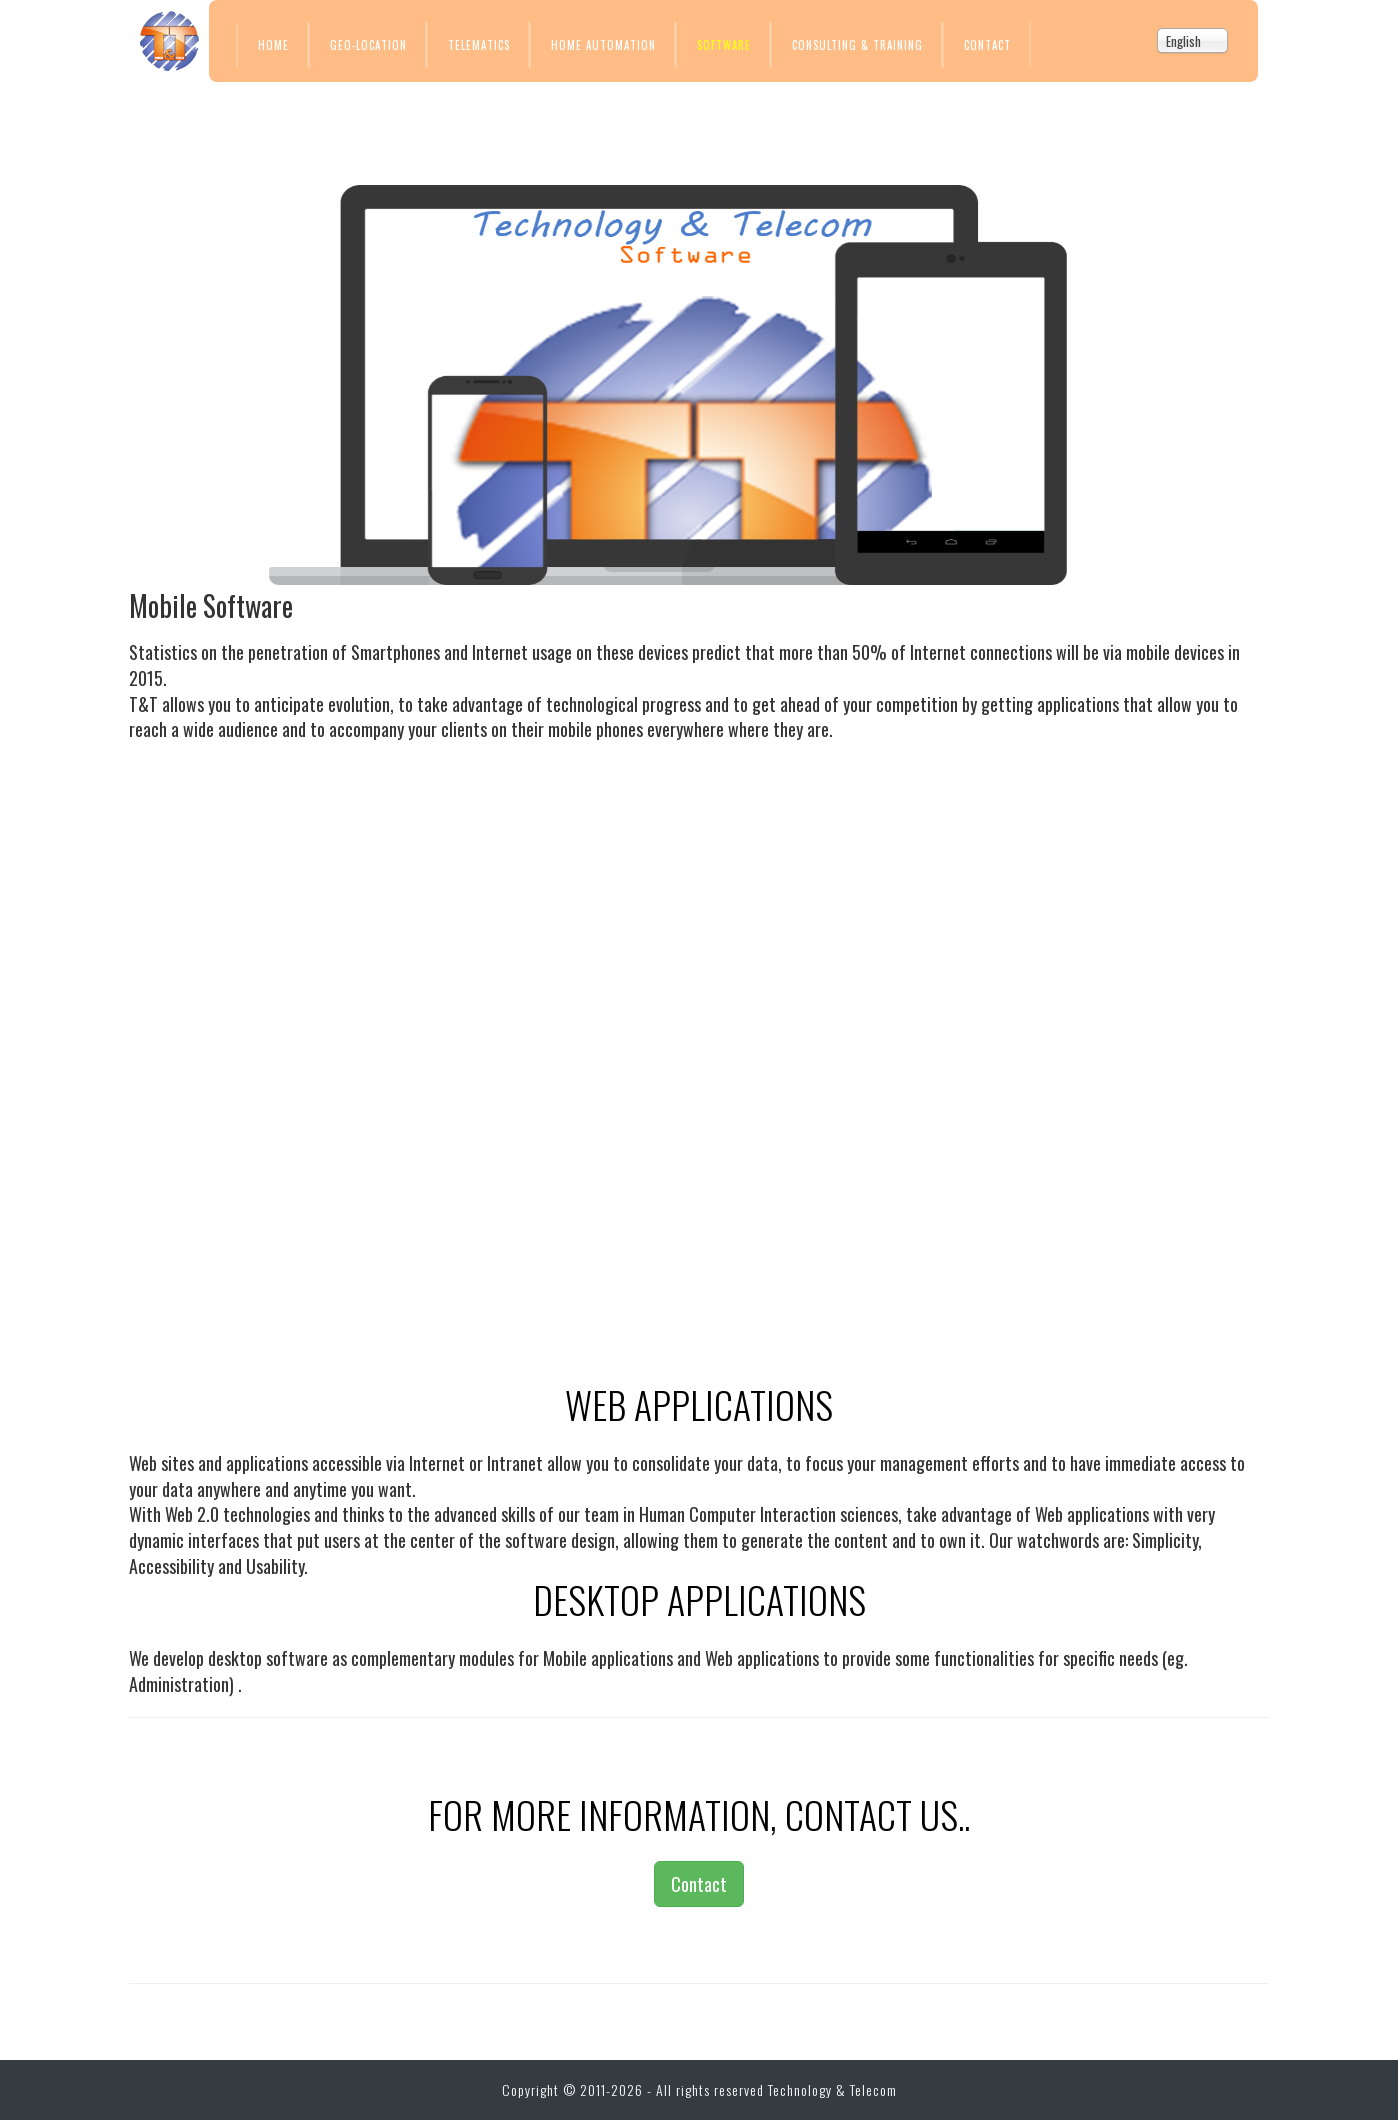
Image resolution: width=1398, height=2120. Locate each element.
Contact (987, 45)
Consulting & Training (857, 45)
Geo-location (368, 45)
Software (724, 45)
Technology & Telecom (832, 2089)
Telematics (479, 45)
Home (273, 45)
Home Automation (603, 45)
